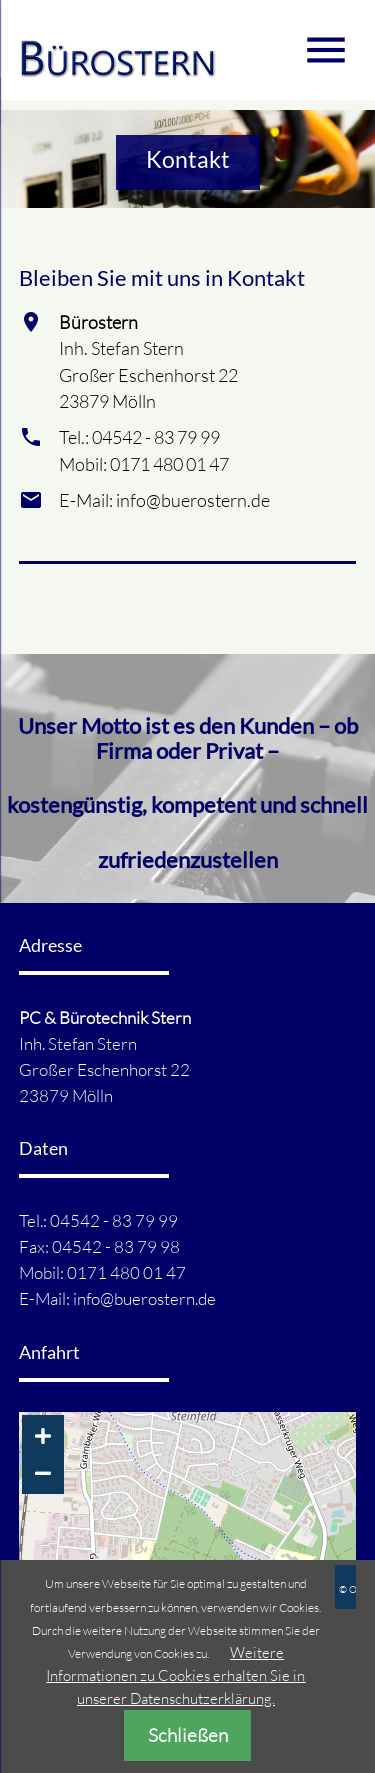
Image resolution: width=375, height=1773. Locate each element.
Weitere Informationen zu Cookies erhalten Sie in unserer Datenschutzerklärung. (175, 1675)
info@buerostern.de (144, 1298)
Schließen (188, 1735)
